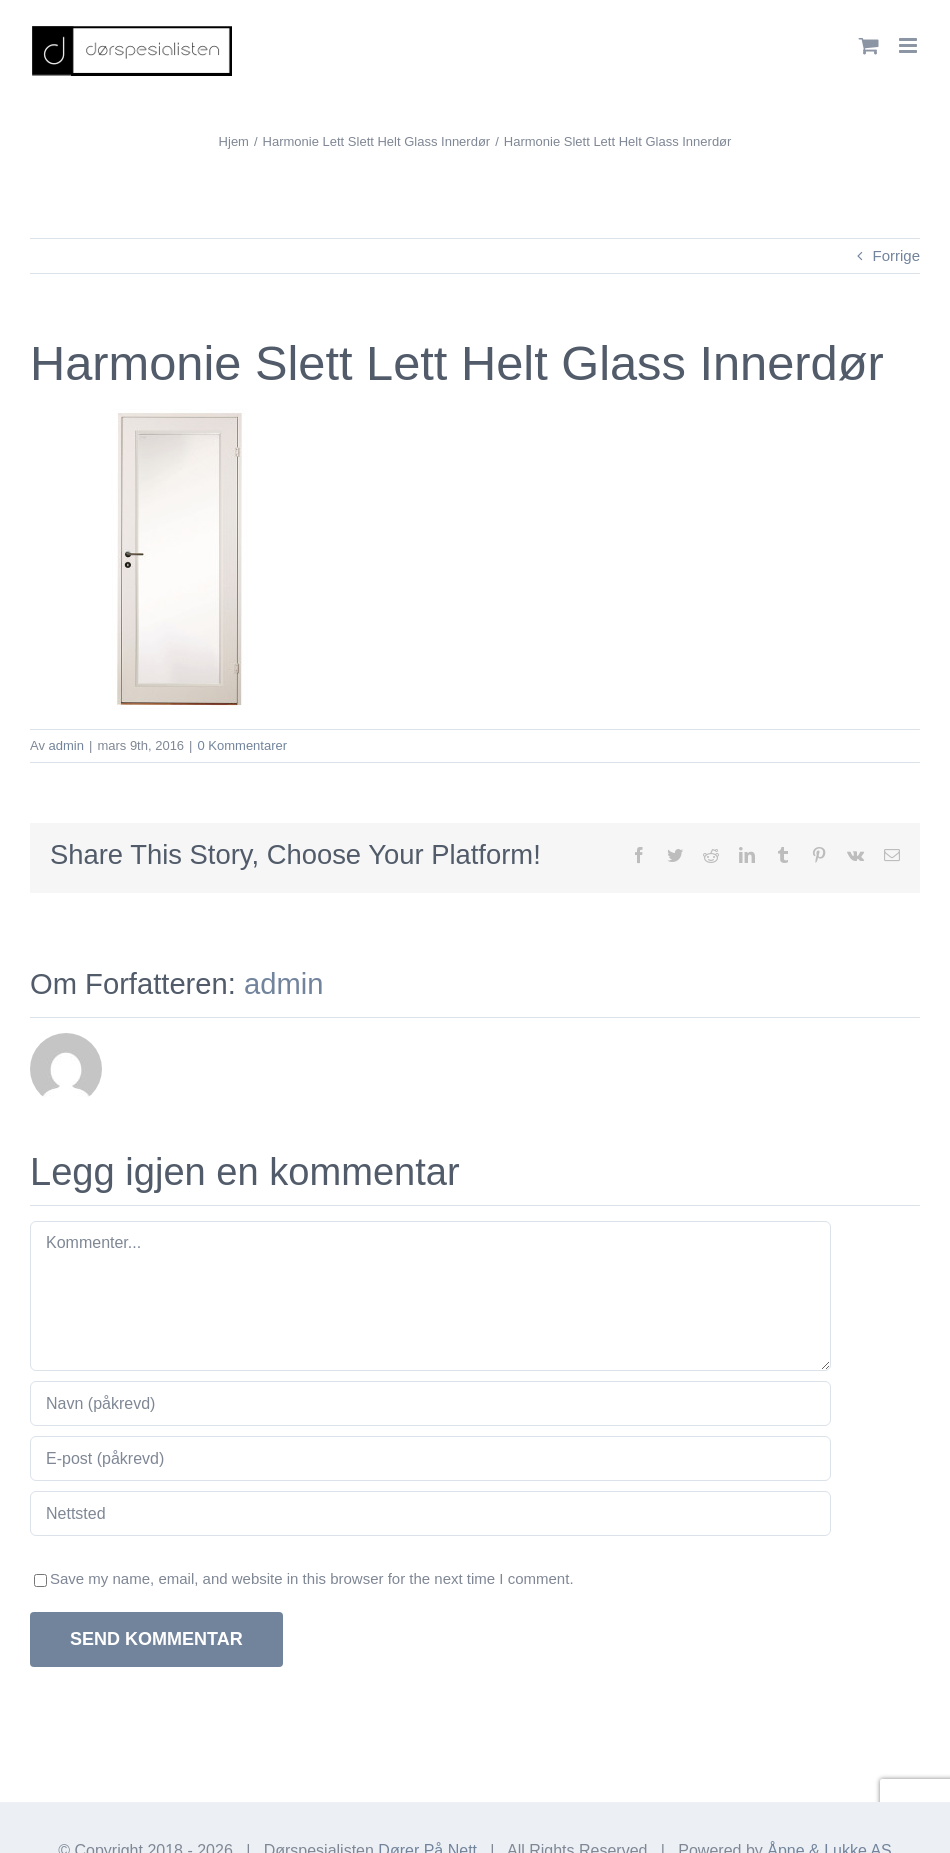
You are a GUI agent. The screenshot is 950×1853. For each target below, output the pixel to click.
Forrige (896, 255)
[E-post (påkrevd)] (430, 1458)
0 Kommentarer (242, 745)
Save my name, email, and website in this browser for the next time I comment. (312, 1578)
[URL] (430, 1513)
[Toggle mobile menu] (909, 45)
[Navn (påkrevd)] (430, 1403)
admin (66, 745)
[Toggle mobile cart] (869, 45)
